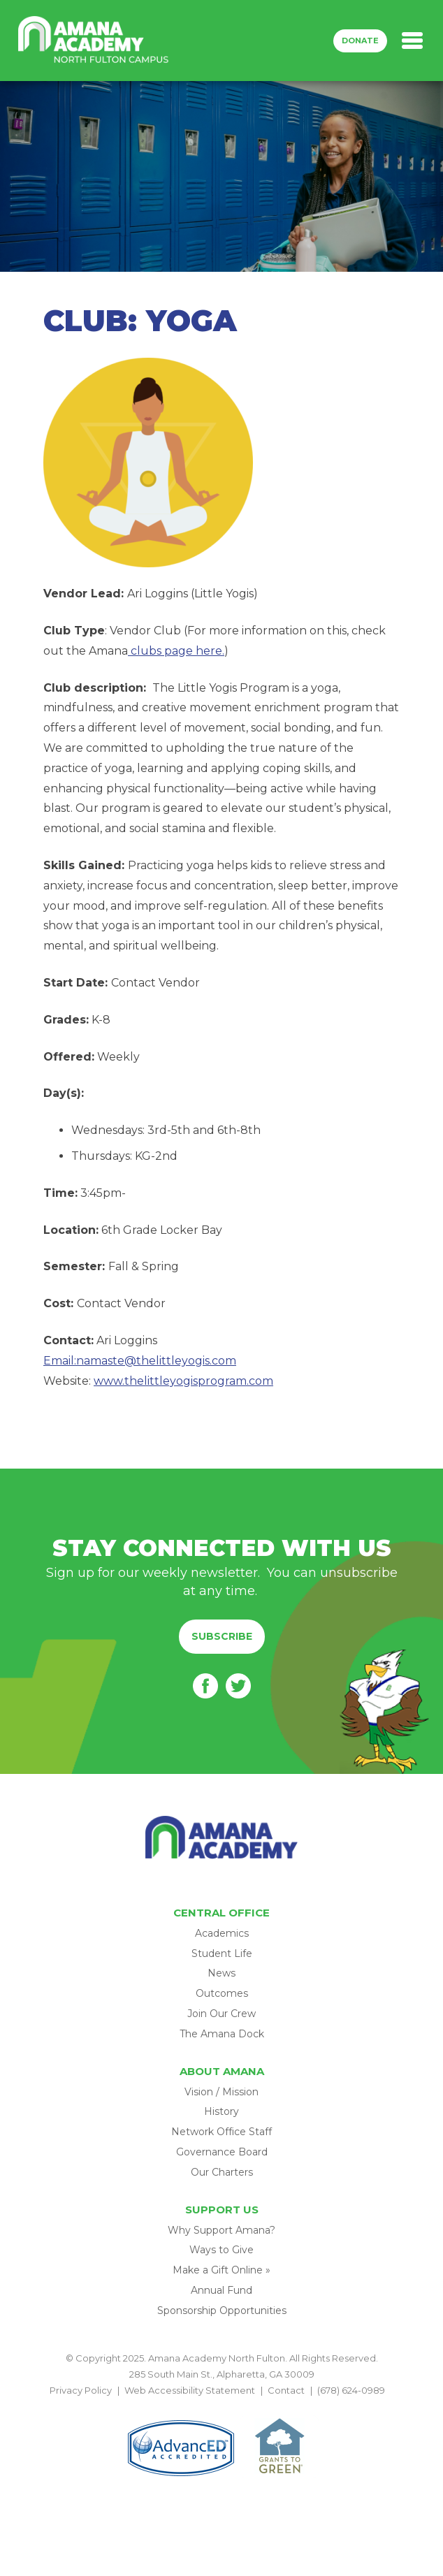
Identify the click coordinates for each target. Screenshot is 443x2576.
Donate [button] (360, 40)
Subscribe (221, 1636)
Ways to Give (221, 2249)
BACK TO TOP (221, 2407)
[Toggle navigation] (412, 40)
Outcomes (222, 1993)
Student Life (221, 1953)
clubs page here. (176, 650)
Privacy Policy (81, 2390)
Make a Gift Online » (221, 2270)
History (221, 2111)
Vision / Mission (221, 2092)
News (221, 1973)
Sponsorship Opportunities (221, 2310)
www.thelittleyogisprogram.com (183, 1381)
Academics (222, 1933)
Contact (286, 2390)
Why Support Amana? (221, 2230)
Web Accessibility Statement (189, 2390)
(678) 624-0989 (351, 2390)
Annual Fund (221, 2290)
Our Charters (222, 2172)
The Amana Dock (222, 2034)
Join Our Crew (221, 2013)
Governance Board (222, 2152)
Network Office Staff (221, 2131)
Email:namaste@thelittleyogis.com (139, 1360)
